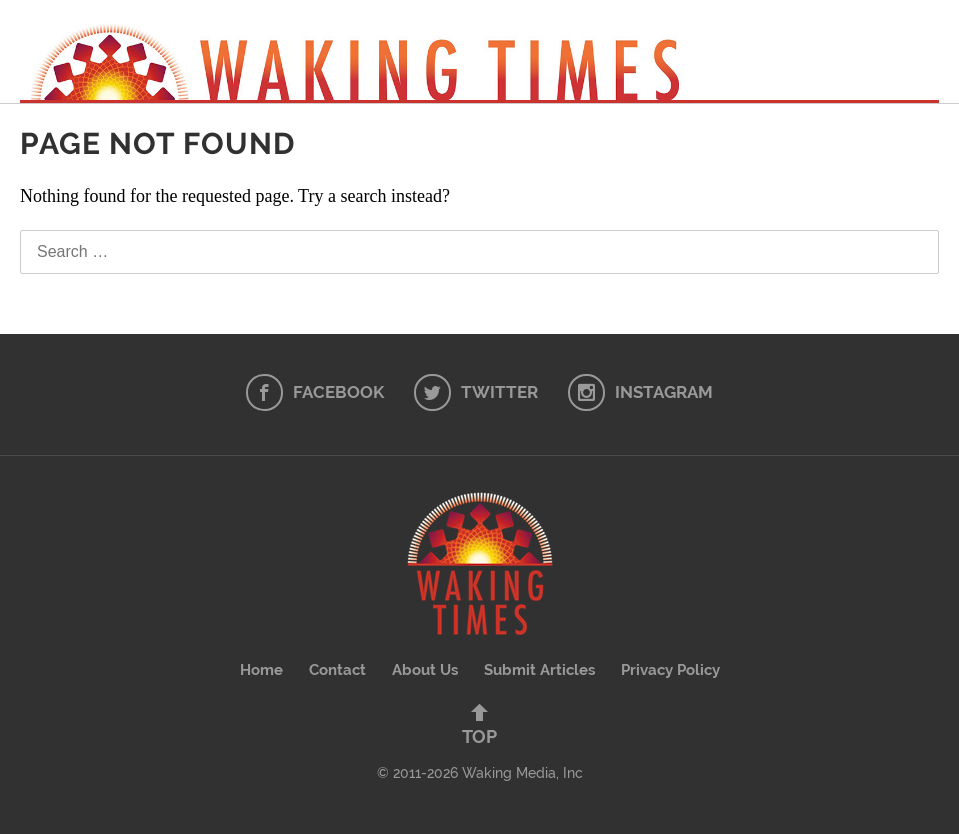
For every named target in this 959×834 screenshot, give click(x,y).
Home (261, 670)
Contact (337, 670)
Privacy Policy (670, 670)
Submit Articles (539, 670)
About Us (425, 670)
